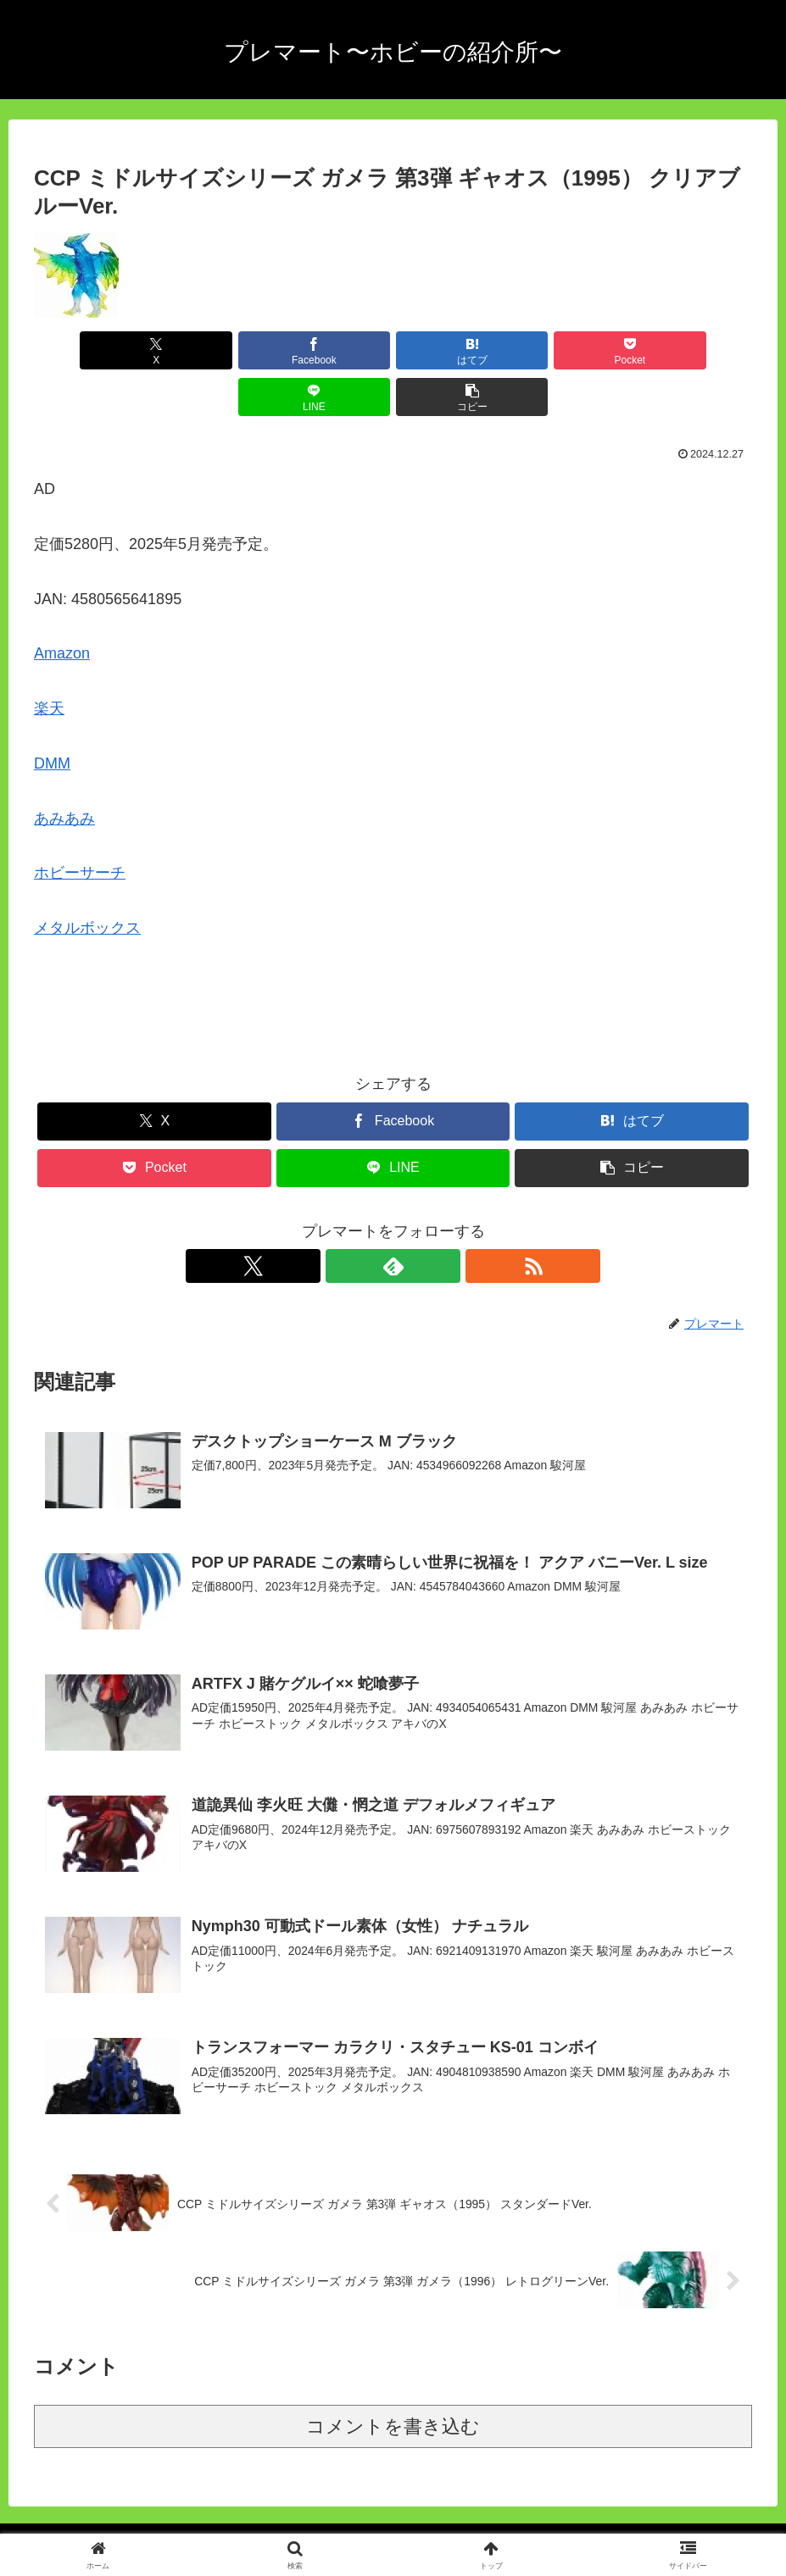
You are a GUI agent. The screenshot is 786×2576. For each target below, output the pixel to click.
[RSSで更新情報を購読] (432, 1219)
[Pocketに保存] (453, 350)
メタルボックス (87, 881)
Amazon (62, 606)
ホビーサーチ (79, 826)
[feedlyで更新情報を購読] (393, 1219)
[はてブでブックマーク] (333, 350)
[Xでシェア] (91, 350)
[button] (694, 350)
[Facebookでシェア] (212, 350)
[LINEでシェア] (574, 350)
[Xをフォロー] (354, 1219)
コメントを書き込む (393, 2381)
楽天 (49, 661)
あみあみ (64, 771)
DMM (52, 716)
